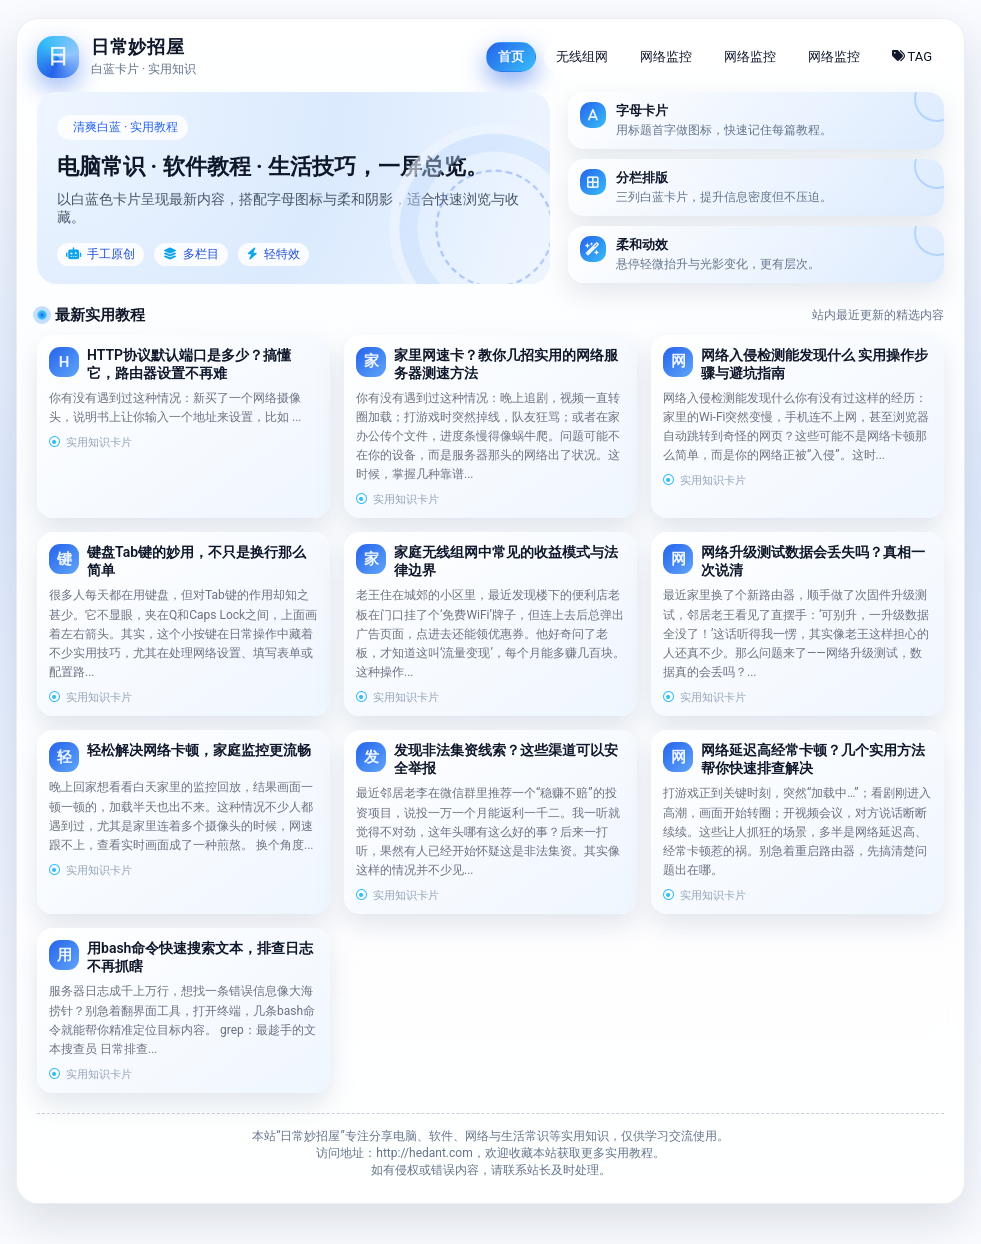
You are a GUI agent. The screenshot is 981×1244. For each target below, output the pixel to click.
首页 (511, 56)
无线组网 (582, 56)
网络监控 (666, 56)
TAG (912, 56)
